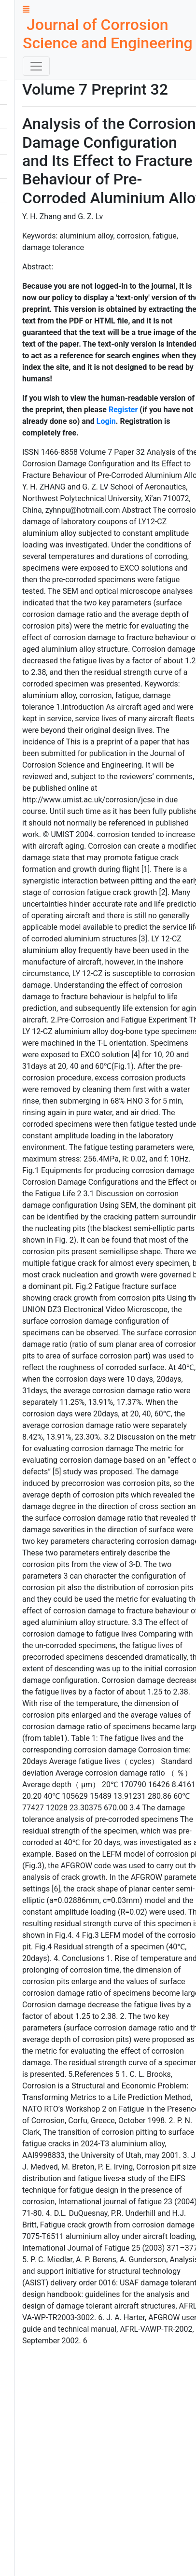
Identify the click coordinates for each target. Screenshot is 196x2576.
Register (123, 409)
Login (106, 421)
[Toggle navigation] (36, 66)
